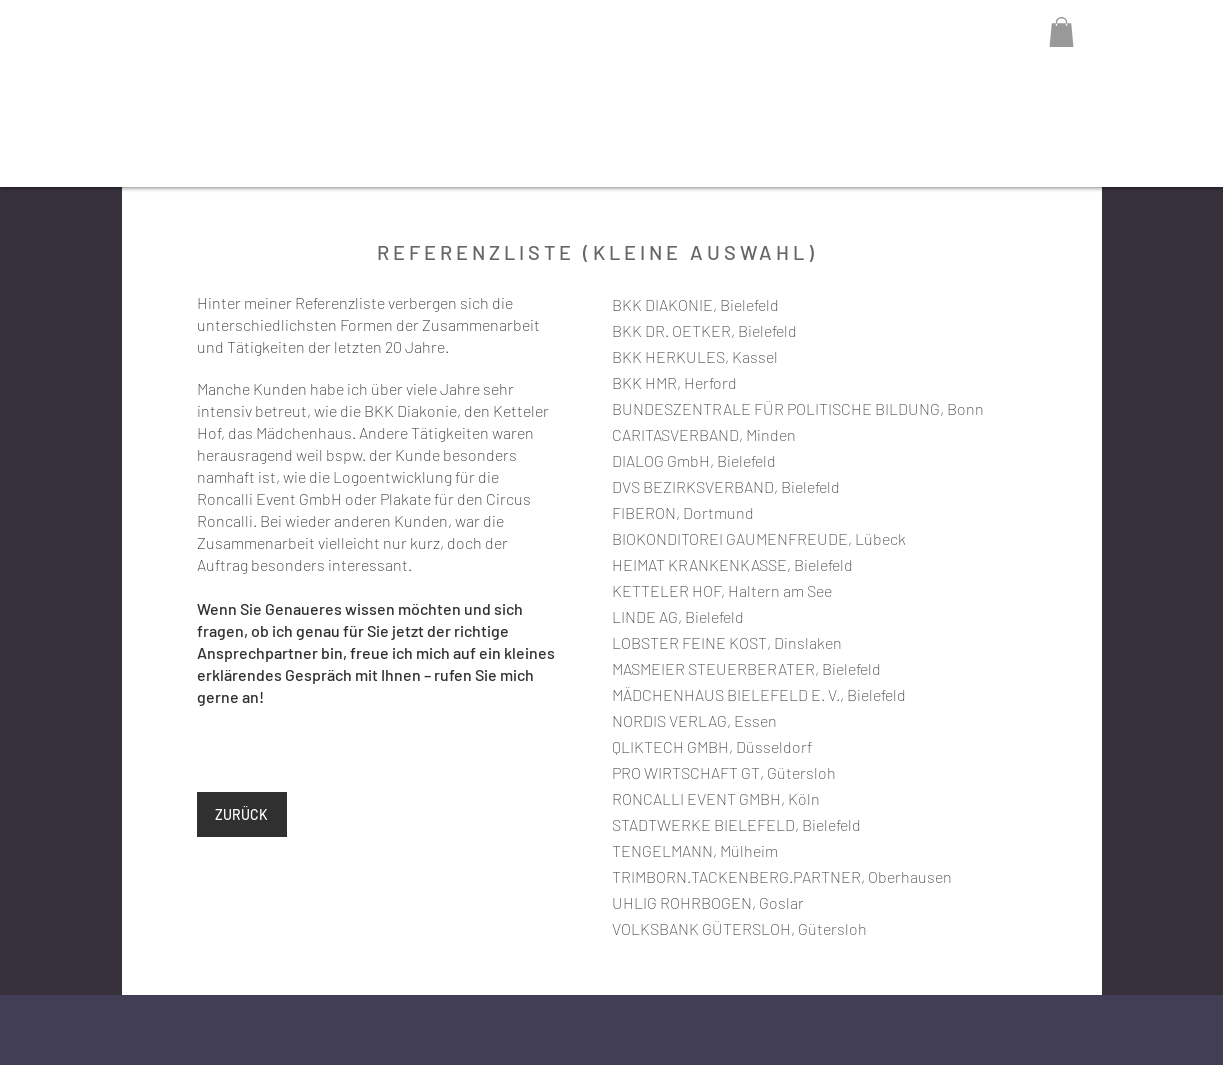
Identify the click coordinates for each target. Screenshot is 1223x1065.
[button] (1061, 32)
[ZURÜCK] (242, 814)
